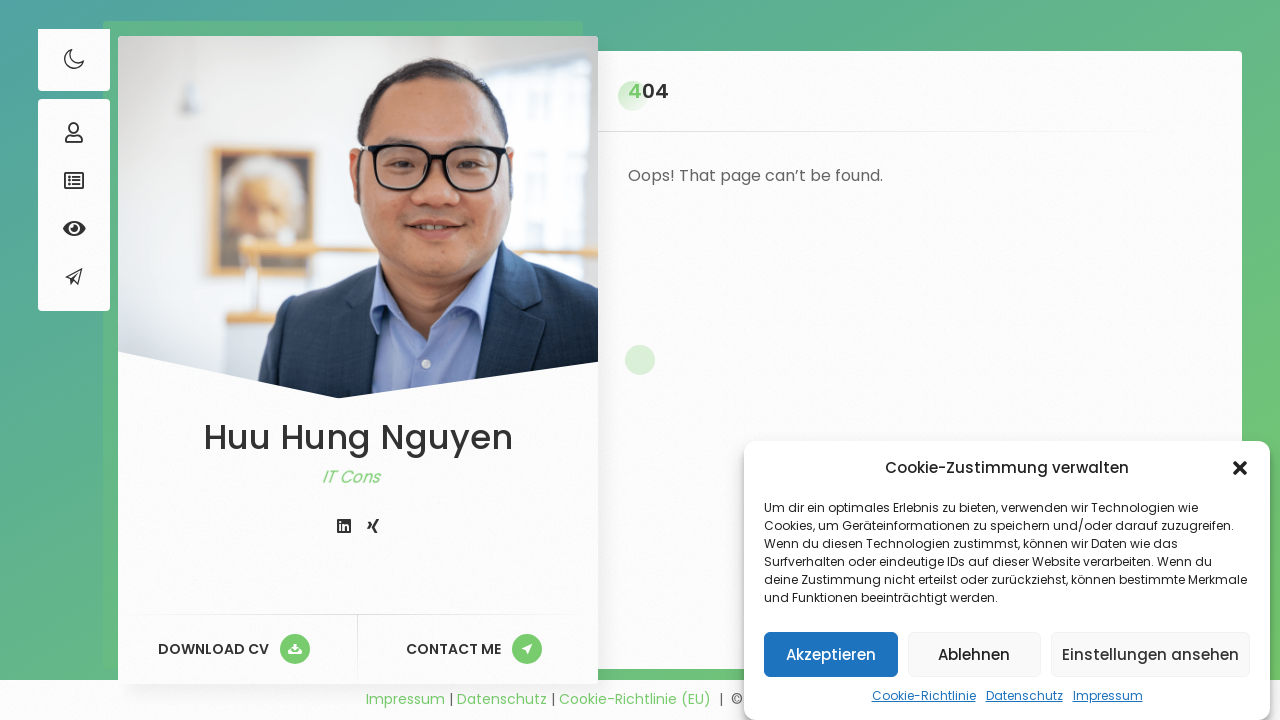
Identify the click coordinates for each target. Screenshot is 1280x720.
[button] (1240, 468)
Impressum (1108, 695)
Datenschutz (1024, 695)
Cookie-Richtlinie (924, 695)
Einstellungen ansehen (1150, 654)
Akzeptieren (831, 654)
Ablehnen (974, 654)
